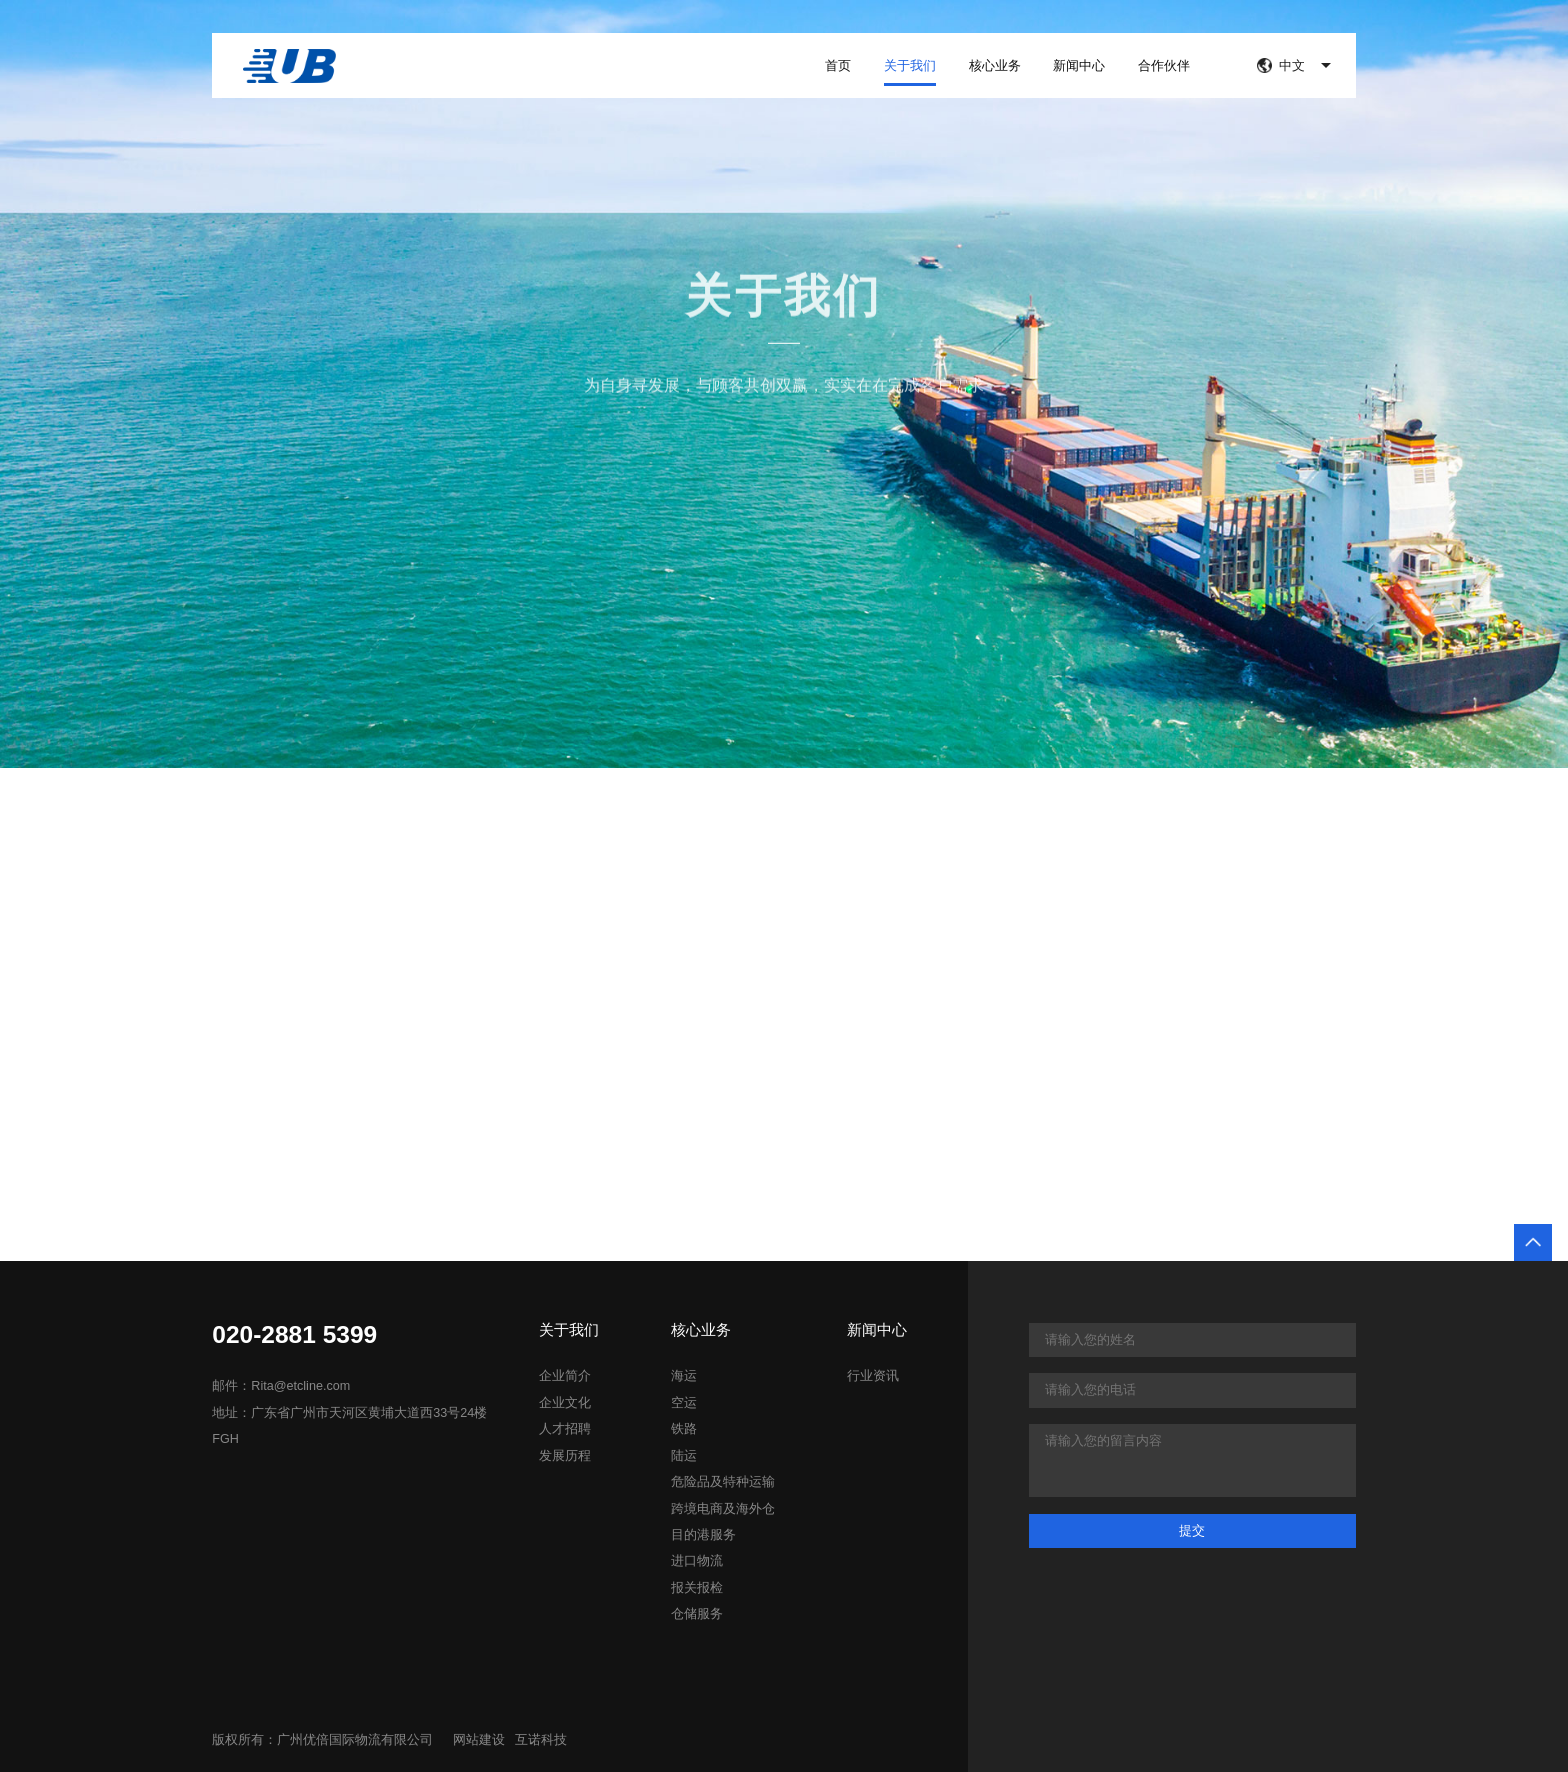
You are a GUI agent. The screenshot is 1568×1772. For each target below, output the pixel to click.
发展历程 (565, 1456)
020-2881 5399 (294, 1335)
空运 (684, 1403)
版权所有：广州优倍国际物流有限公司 (322, 1740)
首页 (838, 65)
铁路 (684, 1429)
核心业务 (995, 65)
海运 (684, 1376)
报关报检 (697, 1588)
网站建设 (479, 1740)
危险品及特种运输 (723, 1482)
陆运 (684, 1456)
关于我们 (910, 65)
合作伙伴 (1164, 65)
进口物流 (697, 1561)
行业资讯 (873, 1376)
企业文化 (565, 1403)
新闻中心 (1079, 65)
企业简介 (565, 1376)
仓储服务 (697, 1614)
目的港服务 (703, 1535)
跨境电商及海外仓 (723, 1509)
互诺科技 (541, 1740)
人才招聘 (565, 1429)
